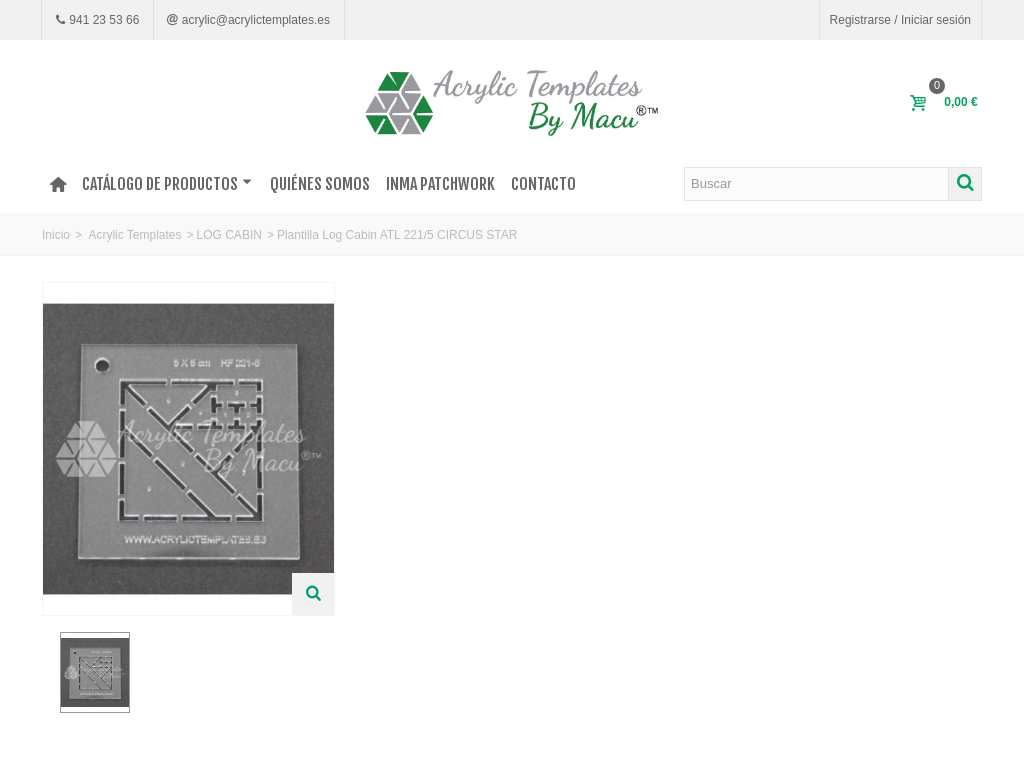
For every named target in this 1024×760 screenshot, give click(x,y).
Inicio (56, 235)
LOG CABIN (229, 235)
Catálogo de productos (167, 184)
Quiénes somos (320, 184)
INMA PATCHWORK (440, 184)
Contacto (543, 184)
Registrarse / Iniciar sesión (900, 20)
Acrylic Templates (134, 235)
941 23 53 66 (102, 20)
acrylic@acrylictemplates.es (254, 20)
